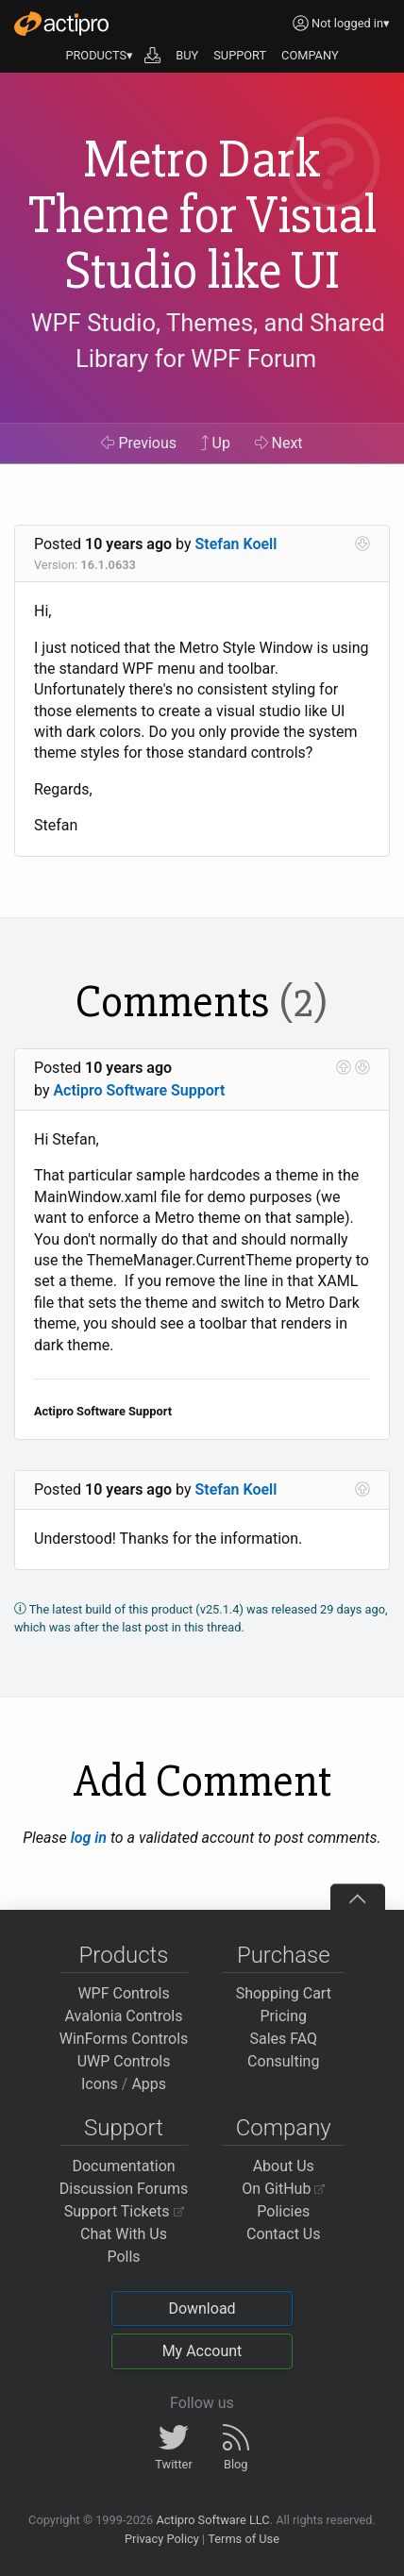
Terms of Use (243, 2539)
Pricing (284, 2016)
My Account (202, 2351)
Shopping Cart (283, 1993)
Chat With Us (123, 2234)
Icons (99, 2084)
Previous (139, 443)
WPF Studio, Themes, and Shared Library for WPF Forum (208, 341)
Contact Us (283, 2234)
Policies (283, 2211)
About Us (283, 2166)
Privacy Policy (162, 2539)
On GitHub (283, 2189)
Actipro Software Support (139, 1090)
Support (123, 2128)
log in (89, 1838)
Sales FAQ (283, 2039)
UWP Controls (124, 2061)
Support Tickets (124, 2211)
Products (124, 1955)
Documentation (123, 2166)
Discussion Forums (124, 2189)
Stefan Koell (236, 544)
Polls (123, 2257)
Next (279, 443)
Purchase (283, 1955)
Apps (148, 2084)
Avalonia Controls (124, 2016)
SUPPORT (239, 55)
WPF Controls (123, 1993)
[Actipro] (61, 23)
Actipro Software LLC (212, 2520)
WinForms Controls (124, 2039)
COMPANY (310, 55)
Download (201, 2308)
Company (283, 2128)
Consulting (283, 2061)
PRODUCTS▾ (99, 55)
